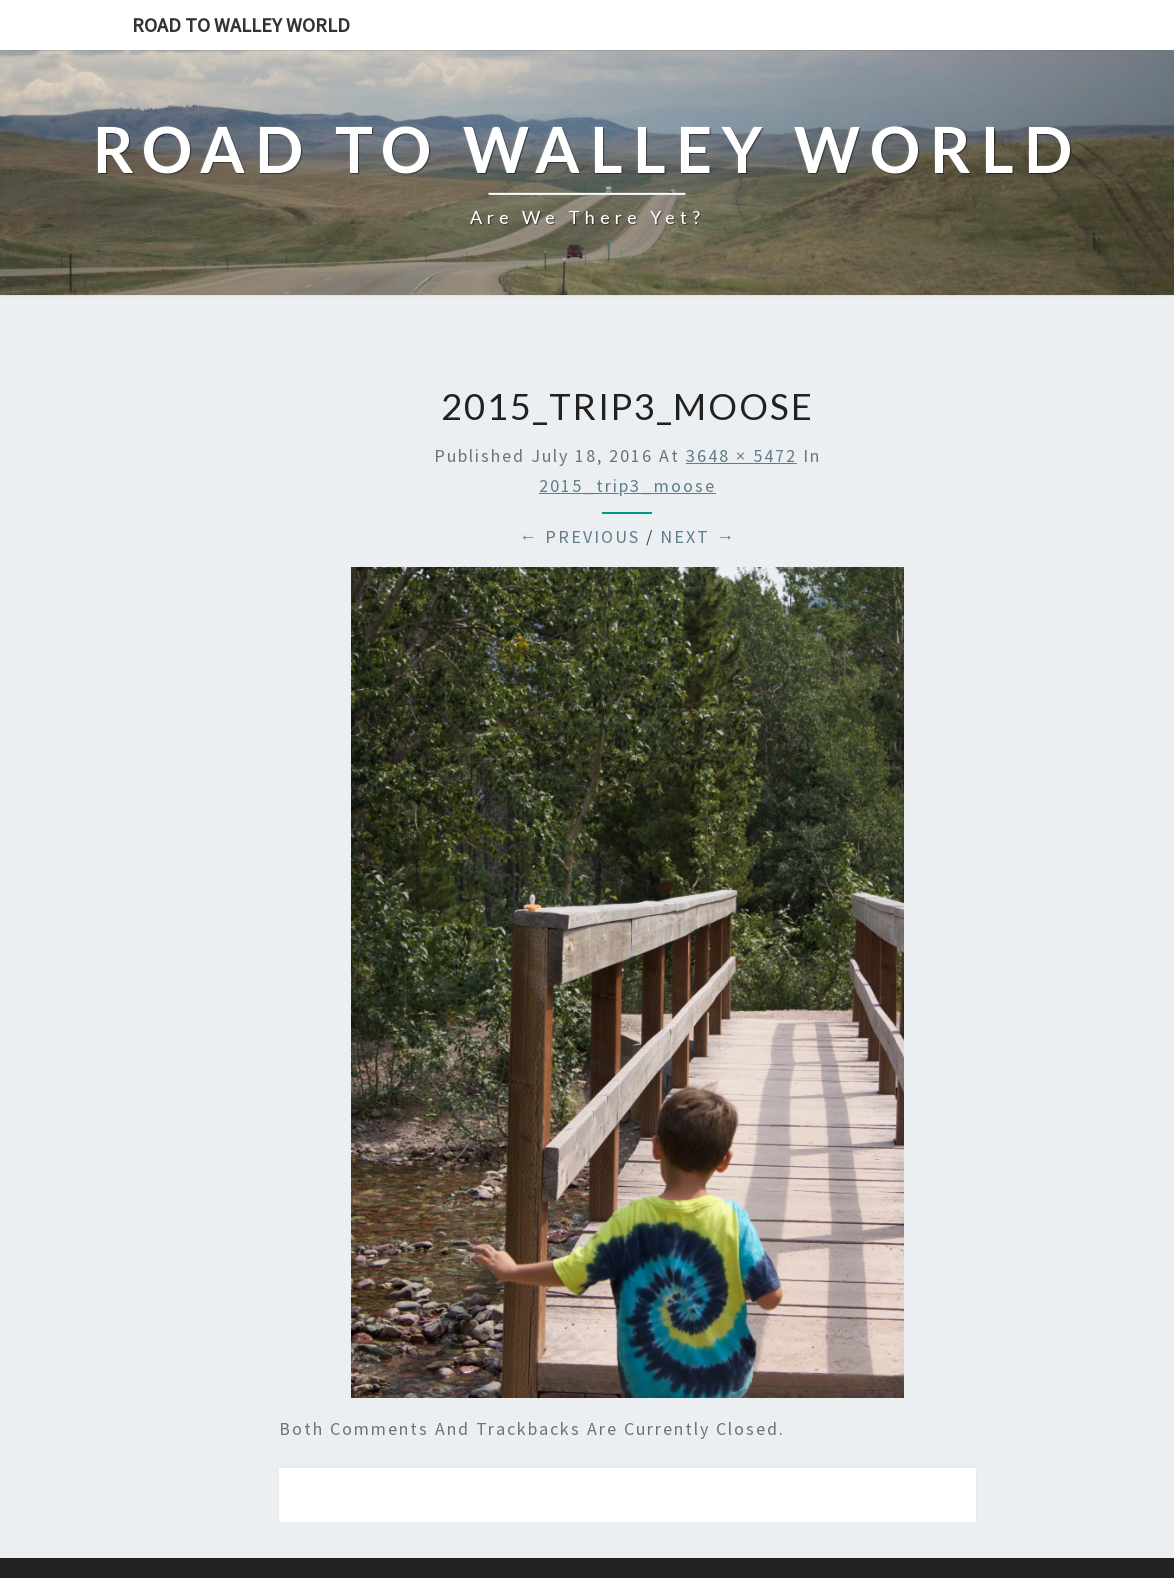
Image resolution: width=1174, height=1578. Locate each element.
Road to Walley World (241, 24)
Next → (698, 536)
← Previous (579, 536)
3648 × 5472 (741, 455)
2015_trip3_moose (627, 485)
